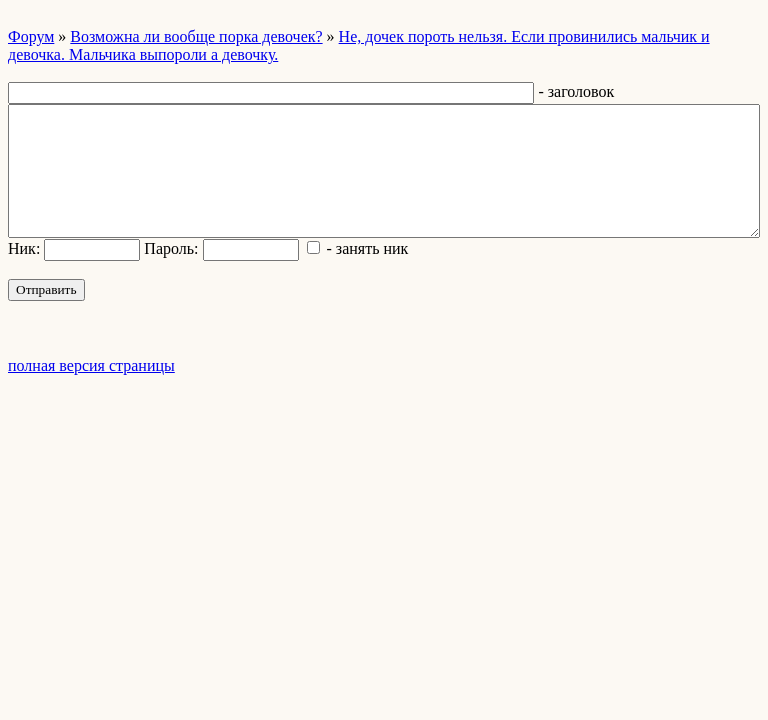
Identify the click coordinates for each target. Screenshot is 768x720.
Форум (31, 36)
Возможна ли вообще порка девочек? (196, 36)
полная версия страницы (91, 365)
